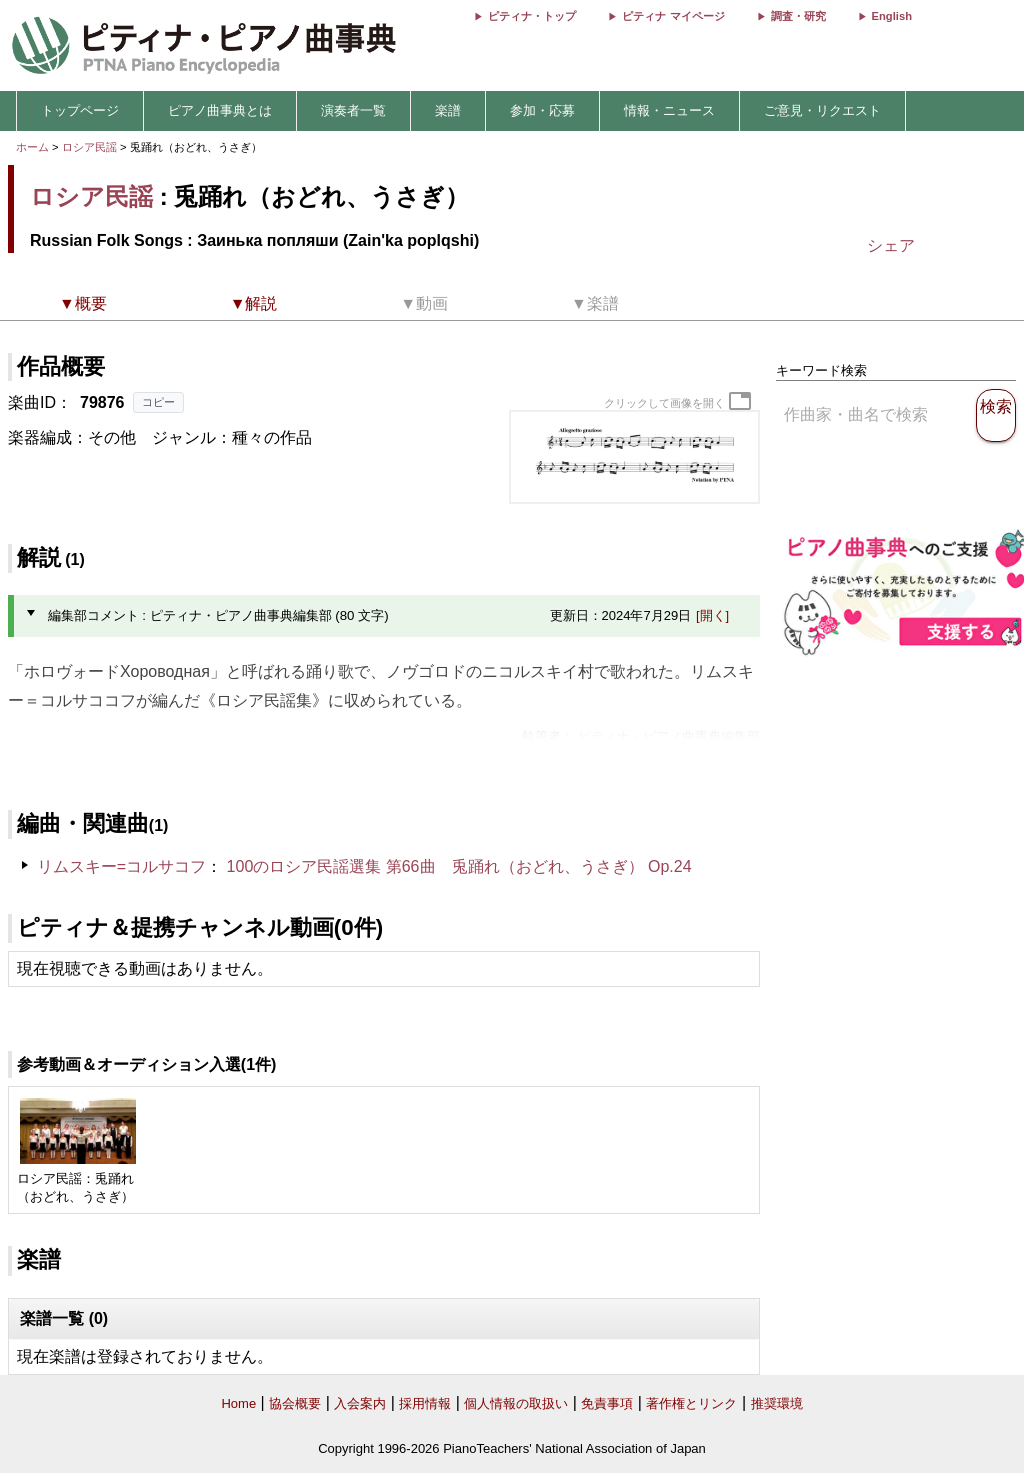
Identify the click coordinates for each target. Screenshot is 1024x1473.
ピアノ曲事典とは (220, 110)
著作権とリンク (691, 1403)
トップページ (80, 110)
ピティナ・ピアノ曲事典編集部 (669, 736)
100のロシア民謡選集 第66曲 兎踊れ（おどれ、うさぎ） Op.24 (459, 866)
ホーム (32, 147)
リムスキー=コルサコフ (121, 866)
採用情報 (425, 1403)
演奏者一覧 (353, 110)
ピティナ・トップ (532, 16)
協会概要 (295, 1403)
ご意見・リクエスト (822, 110)
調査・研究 (798, 16)
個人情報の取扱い (516, 1403)
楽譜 (448, 110)
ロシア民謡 (89, 147)
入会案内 (360, 1403)
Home (238, 1403)
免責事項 (607, 1403)
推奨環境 (777, 1403)
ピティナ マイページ (673, 16)
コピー (158, 402)
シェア (891, 245)
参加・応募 (542, 110)
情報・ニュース (669, 110)
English (892, 16)
